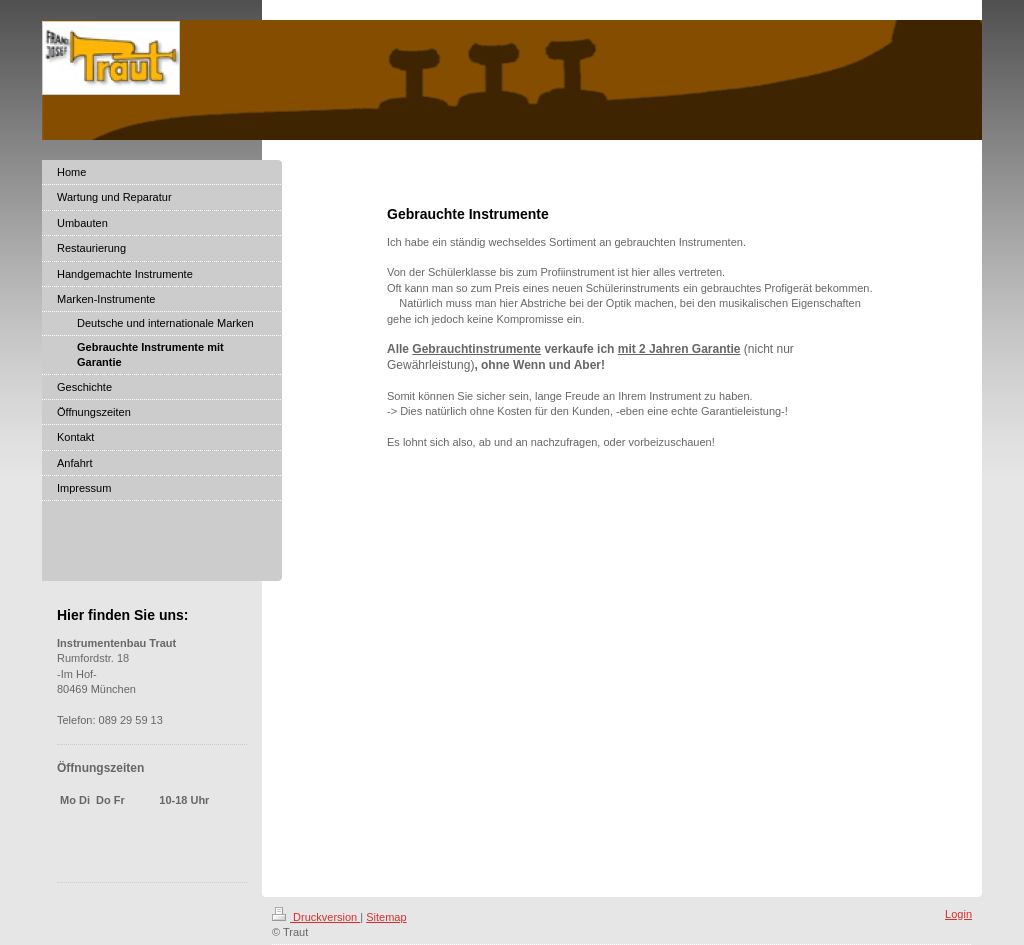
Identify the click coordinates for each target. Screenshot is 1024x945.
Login (958, 914)
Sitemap (386, 917)
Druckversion (316, 917)
